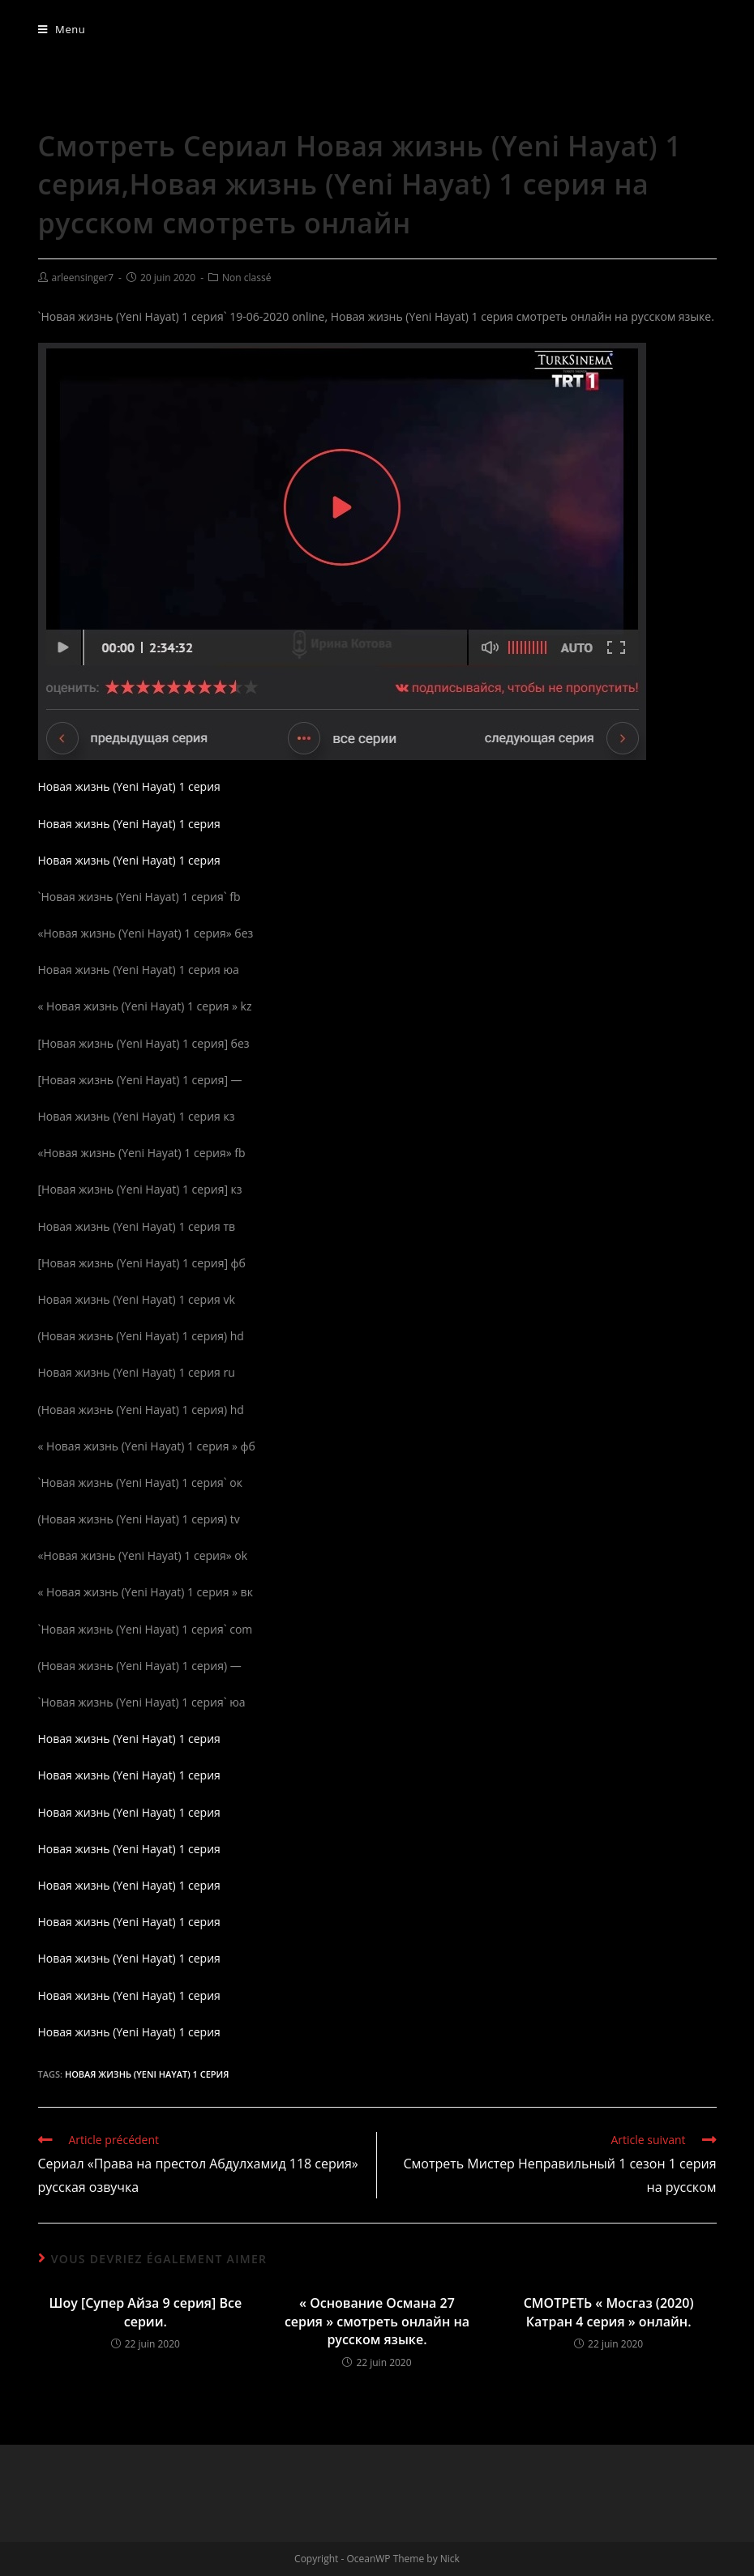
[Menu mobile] (62, 29)
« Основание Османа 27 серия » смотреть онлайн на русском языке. (377, 2321)
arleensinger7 (83, 277)
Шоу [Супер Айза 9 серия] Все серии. (145, 2312)
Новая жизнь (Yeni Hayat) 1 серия (129, 786)
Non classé (246, 277)
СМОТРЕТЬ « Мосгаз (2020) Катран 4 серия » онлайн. (609, 2312)
